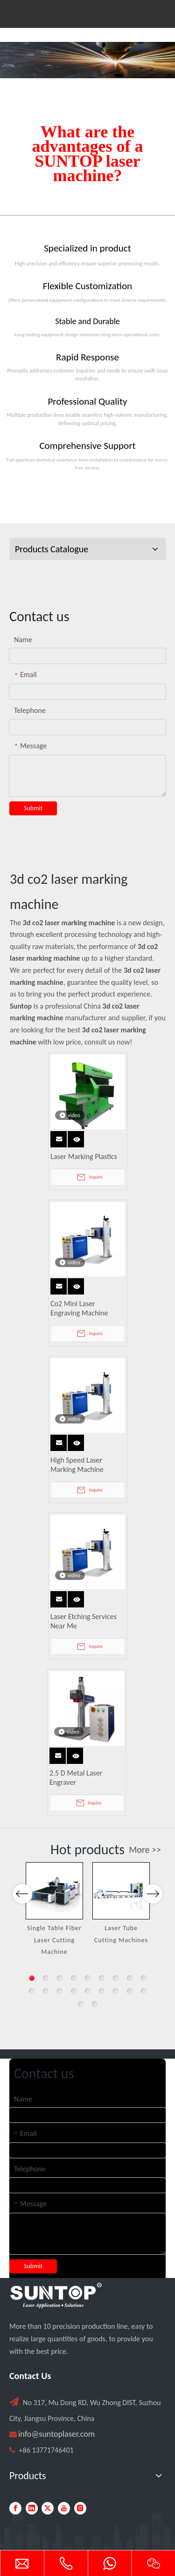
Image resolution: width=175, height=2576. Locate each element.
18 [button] (143, 1991)
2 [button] (45, 1978)
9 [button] (143, 1978)
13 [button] (73, 1991)
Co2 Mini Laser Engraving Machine (79, 1308)
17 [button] (129, 1991)
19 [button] (80, 2004)
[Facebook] (15, 2508)
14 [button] (87, 1991)
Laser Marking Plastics (83, 1156)
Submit (33, 808)
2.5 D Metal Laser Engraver (75, 1778)
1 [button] (31, 1978)
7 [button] (115, 1978)
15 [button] (101, 1991)
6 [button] (101, 1978)
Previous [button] (22, 1934)
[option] (54, 1910)
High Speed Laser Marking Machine (77, 1465)
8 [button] (129, 1978)
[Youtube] (64, 2508)
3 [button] (59, 1978)
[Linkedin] (32, 2508)
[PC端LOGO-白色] (56, 2295)
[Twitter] (48, 2508)
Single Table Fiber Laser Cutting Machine (54, 1940)
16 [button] (115, 1991)
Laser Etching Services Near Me (83, 1621)
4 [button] (73, 1978)
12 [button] (59, 1991)
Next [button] (152, 1934)
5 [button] (87, 1978)
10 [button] (31, 1991)
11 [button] (45, 1991)
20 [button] (94, 2004)
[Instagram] (80, 2508)
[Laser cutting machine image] (87, 60)
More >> (145, 1849)
